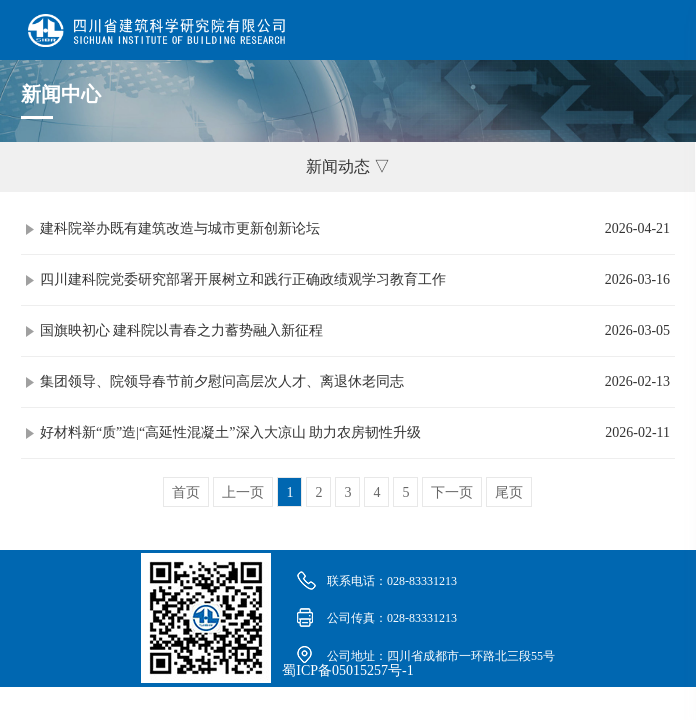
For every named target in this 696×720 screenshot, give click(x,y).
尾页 (509, 492)
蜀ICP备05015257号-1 (347, 670)
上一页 (243, 492)
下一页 (452, 492)
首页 (186, 492)
